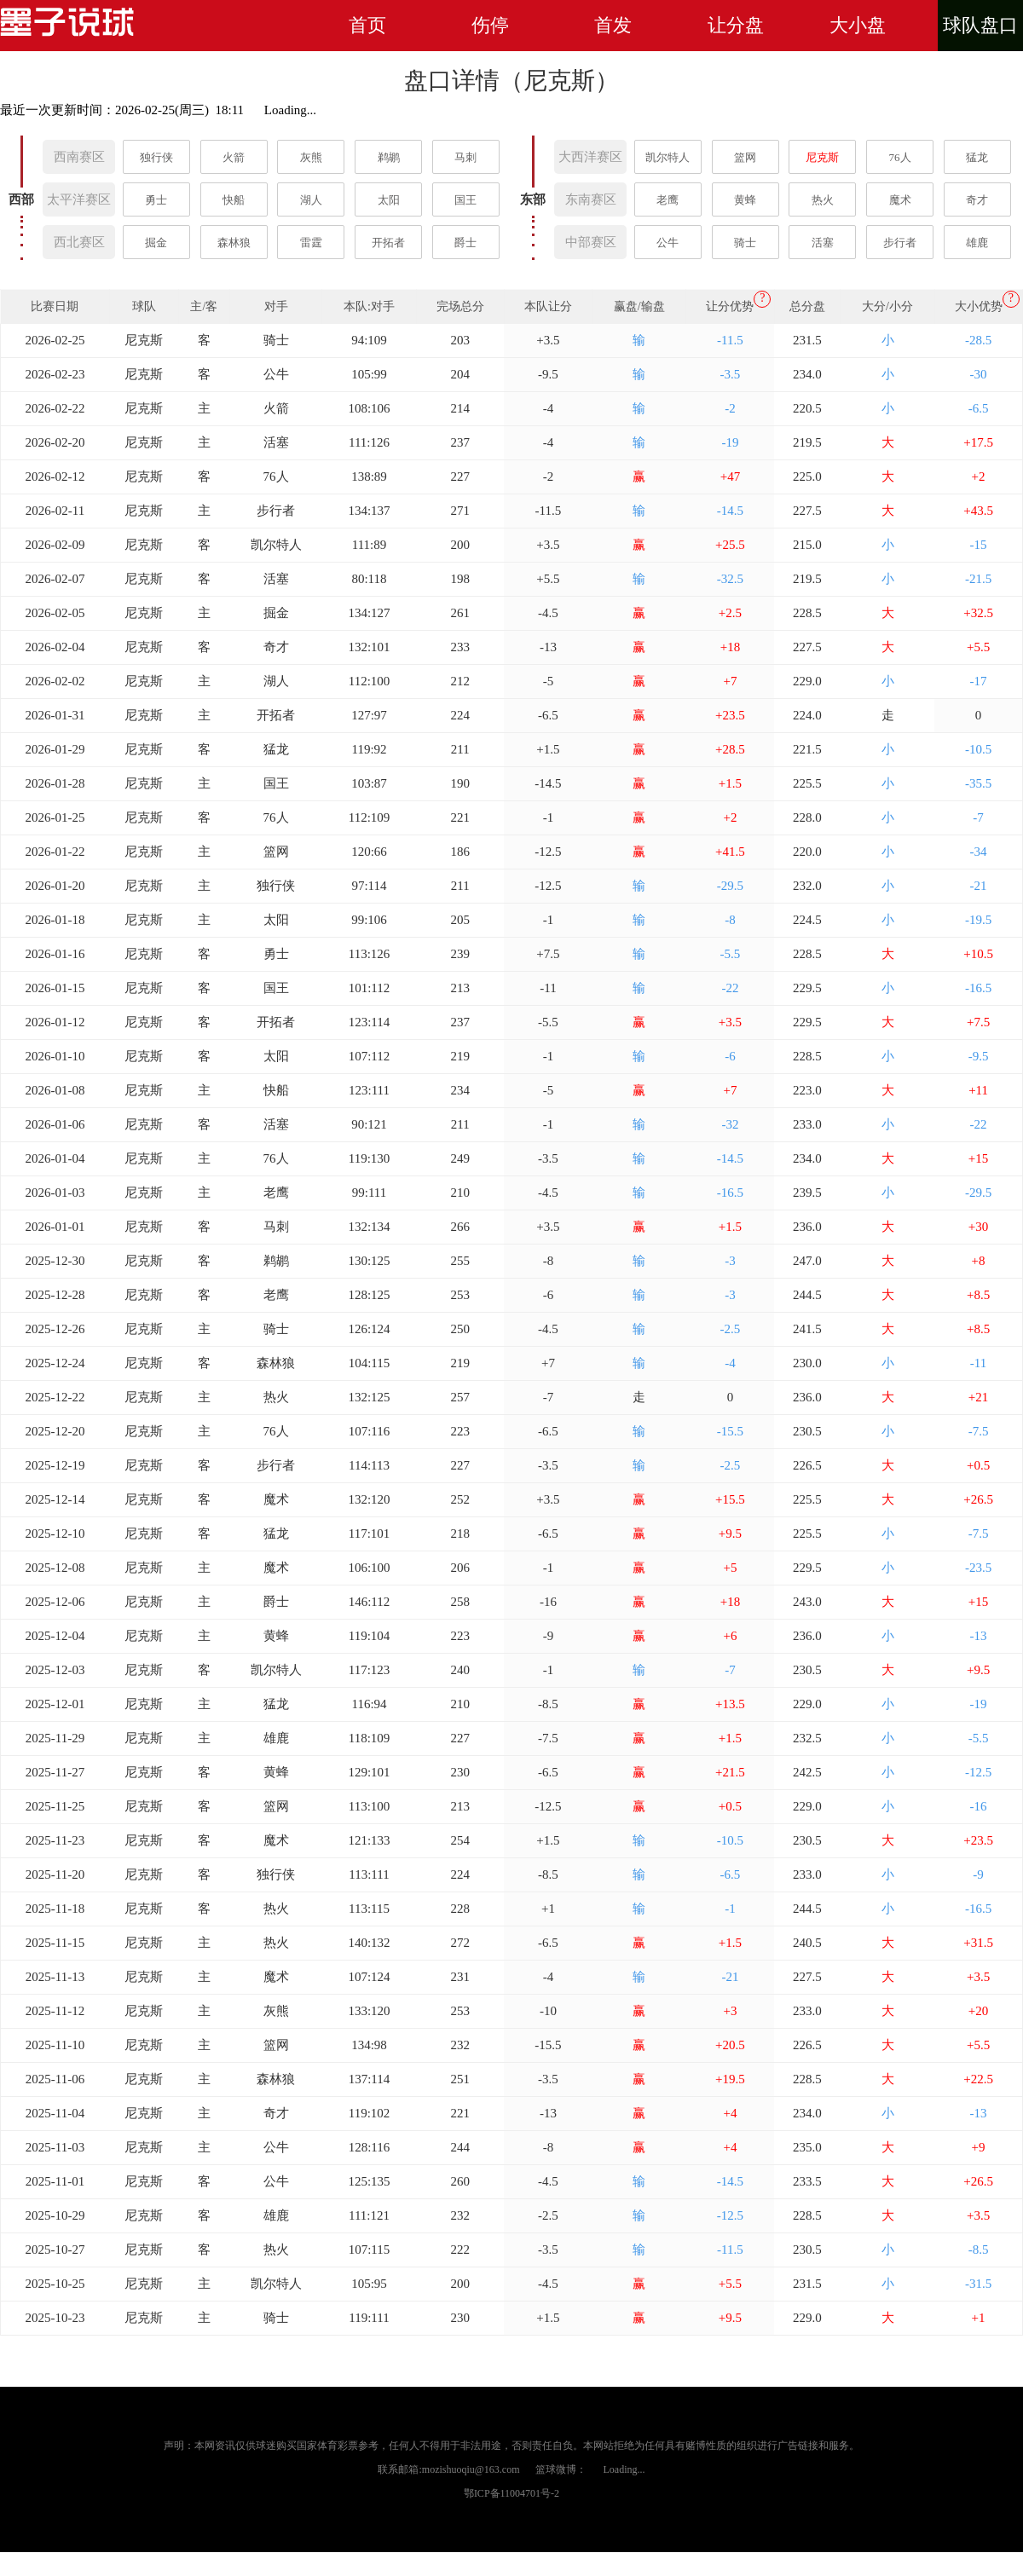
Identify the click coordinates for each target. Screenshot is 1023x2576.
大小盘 (857, 25)
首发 (613, 25)
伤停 (490, 25)
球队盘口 (980, 25)
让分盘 (736, 25)
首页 (367, 25)
